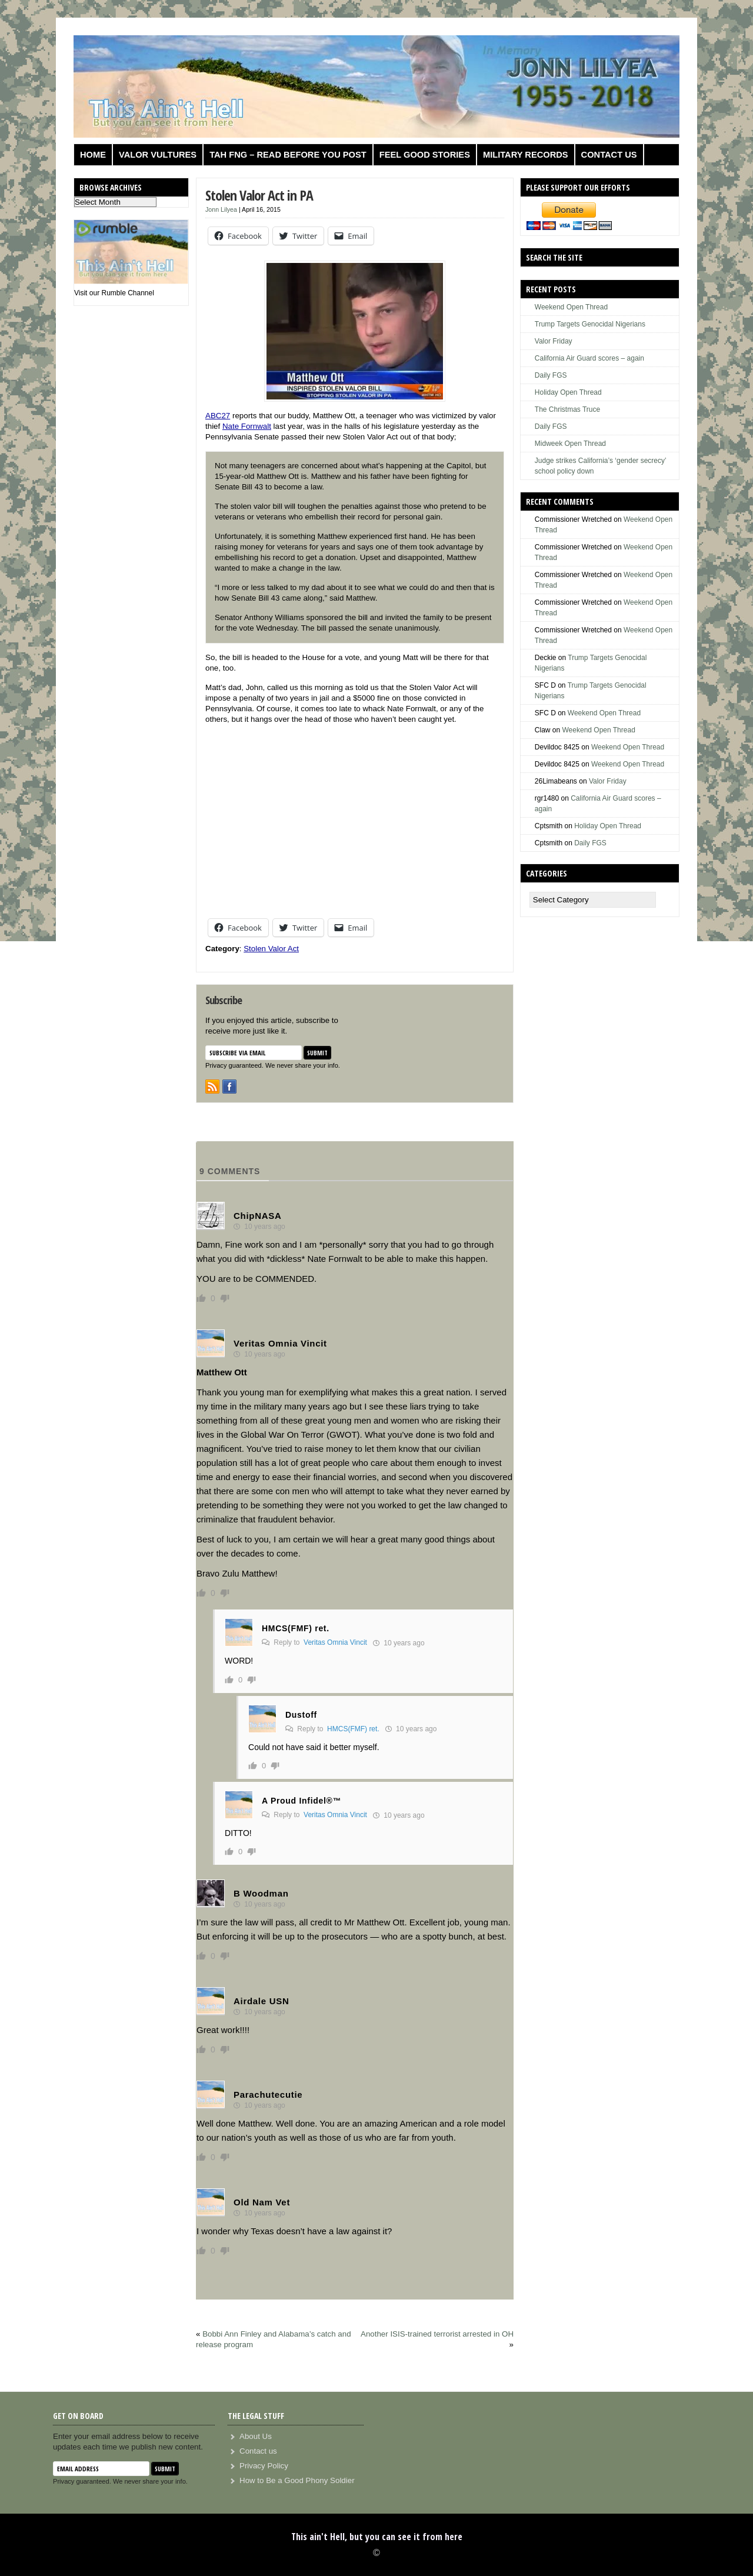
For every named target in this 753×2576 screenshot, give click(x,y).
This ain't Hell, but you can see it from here (376, 2536)
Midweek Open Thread (570, 443)
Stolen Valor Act (271, 948)
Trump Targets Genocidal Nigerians (590, 324)
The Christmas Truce (567, 409)
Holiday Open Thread (568, 392)
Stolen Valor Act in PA (259, 195)
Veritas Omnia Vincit (335, 1642)
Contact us (609, 154)
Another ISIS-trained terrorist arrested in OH (437, 2334)
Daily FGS (551, 375)
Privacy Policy (263, 2465)
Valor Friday (553, 341)
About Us (255, 2436)
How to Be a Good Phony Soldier (297, 2480)
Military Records (525, 154)
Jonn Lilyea (221, 209)
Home (93, 154)
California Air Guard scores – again (589, 358)
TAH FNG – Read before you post (287, 154)
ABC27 (217, 415)
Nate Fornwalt (246, 426)
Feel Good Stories (424, 154)
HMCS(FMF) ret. (353, 1729)
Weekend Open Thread (571, 307)
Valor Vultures (157, 154)
